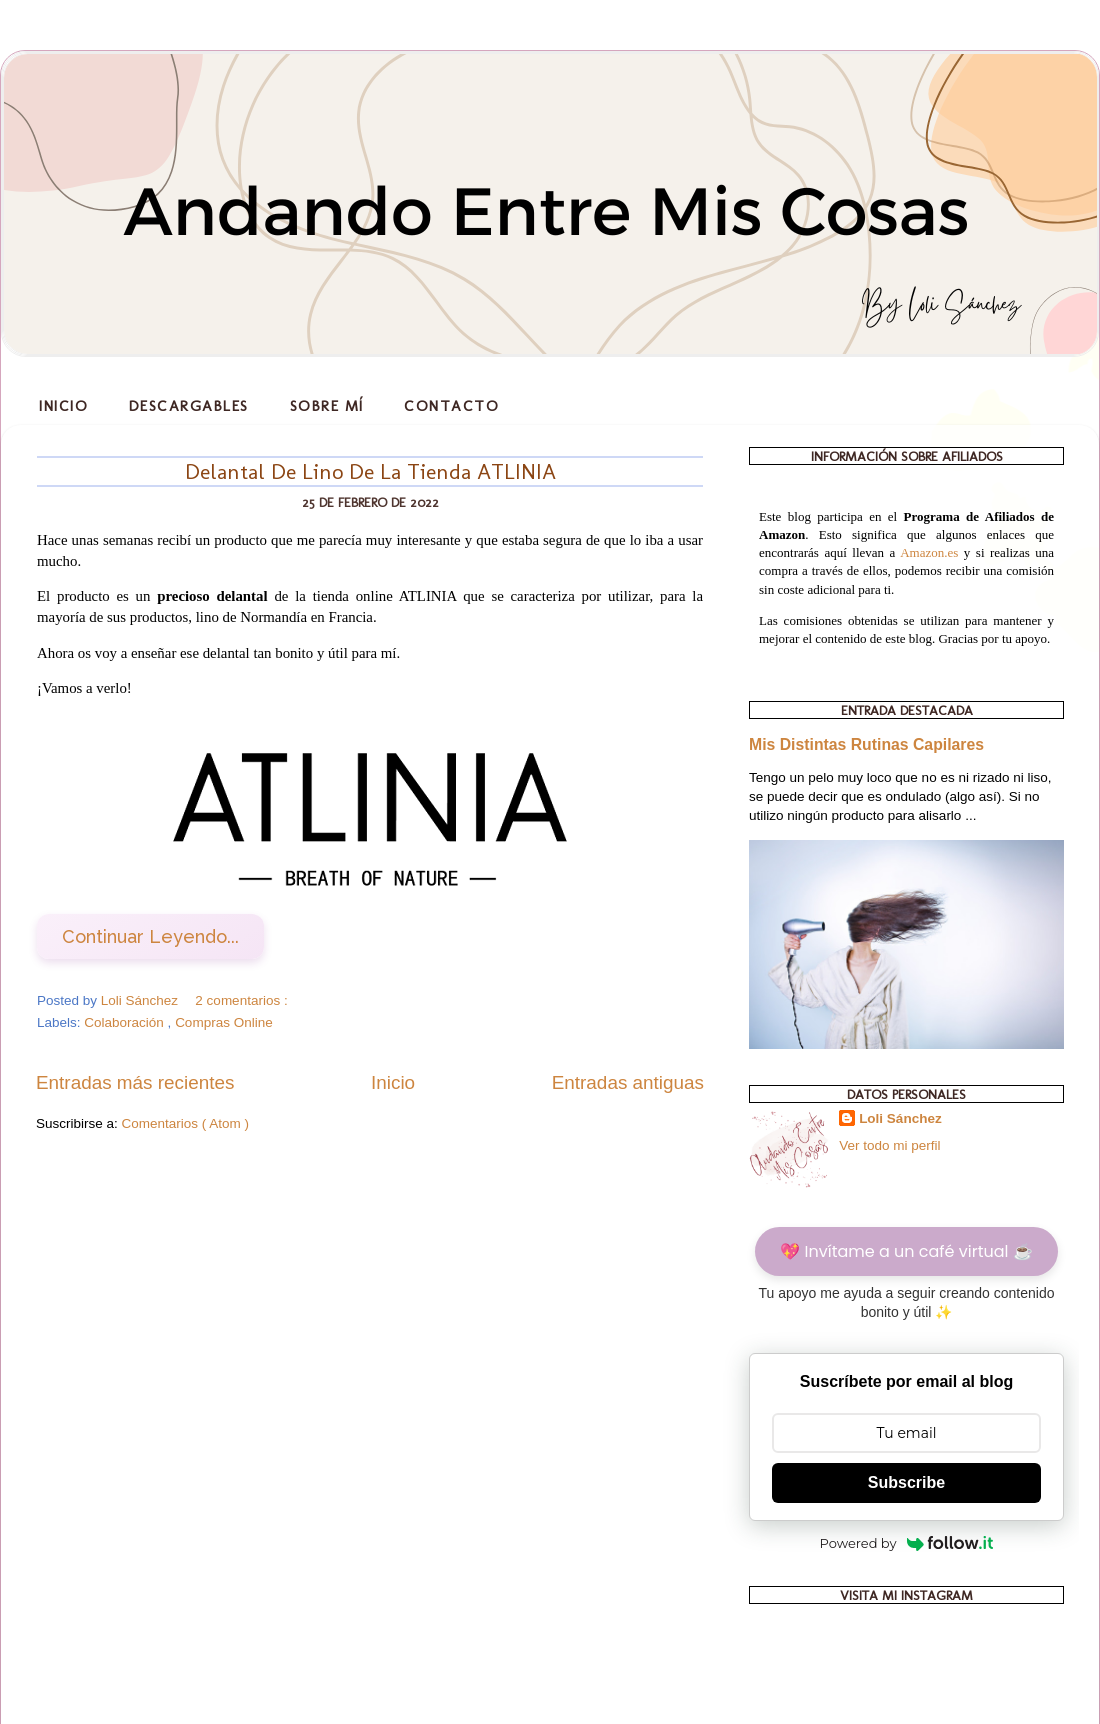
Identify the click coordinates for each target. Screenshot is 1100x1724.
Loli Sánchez (900, 1118)
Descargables (189, 406)
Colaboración (125, 1022)
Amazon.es (929, 552)
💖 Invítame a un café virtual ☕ (906, 1251)
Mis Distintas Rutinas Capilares (866, 744)
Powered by (907, 1543)
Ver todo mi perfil (889, 1145)
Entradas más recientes (135, 1082)
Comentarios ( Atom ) (186, 1123)
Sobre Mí (327, 406)
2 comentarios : (243, 1000)
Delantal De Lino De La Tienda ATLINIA (370, 471)
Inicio (63, 406)
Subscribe (906, 1482)
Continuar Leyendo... (150, 936)
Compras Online (224, 1022)
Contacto (451, 406)
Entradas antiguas (628, 1082)
